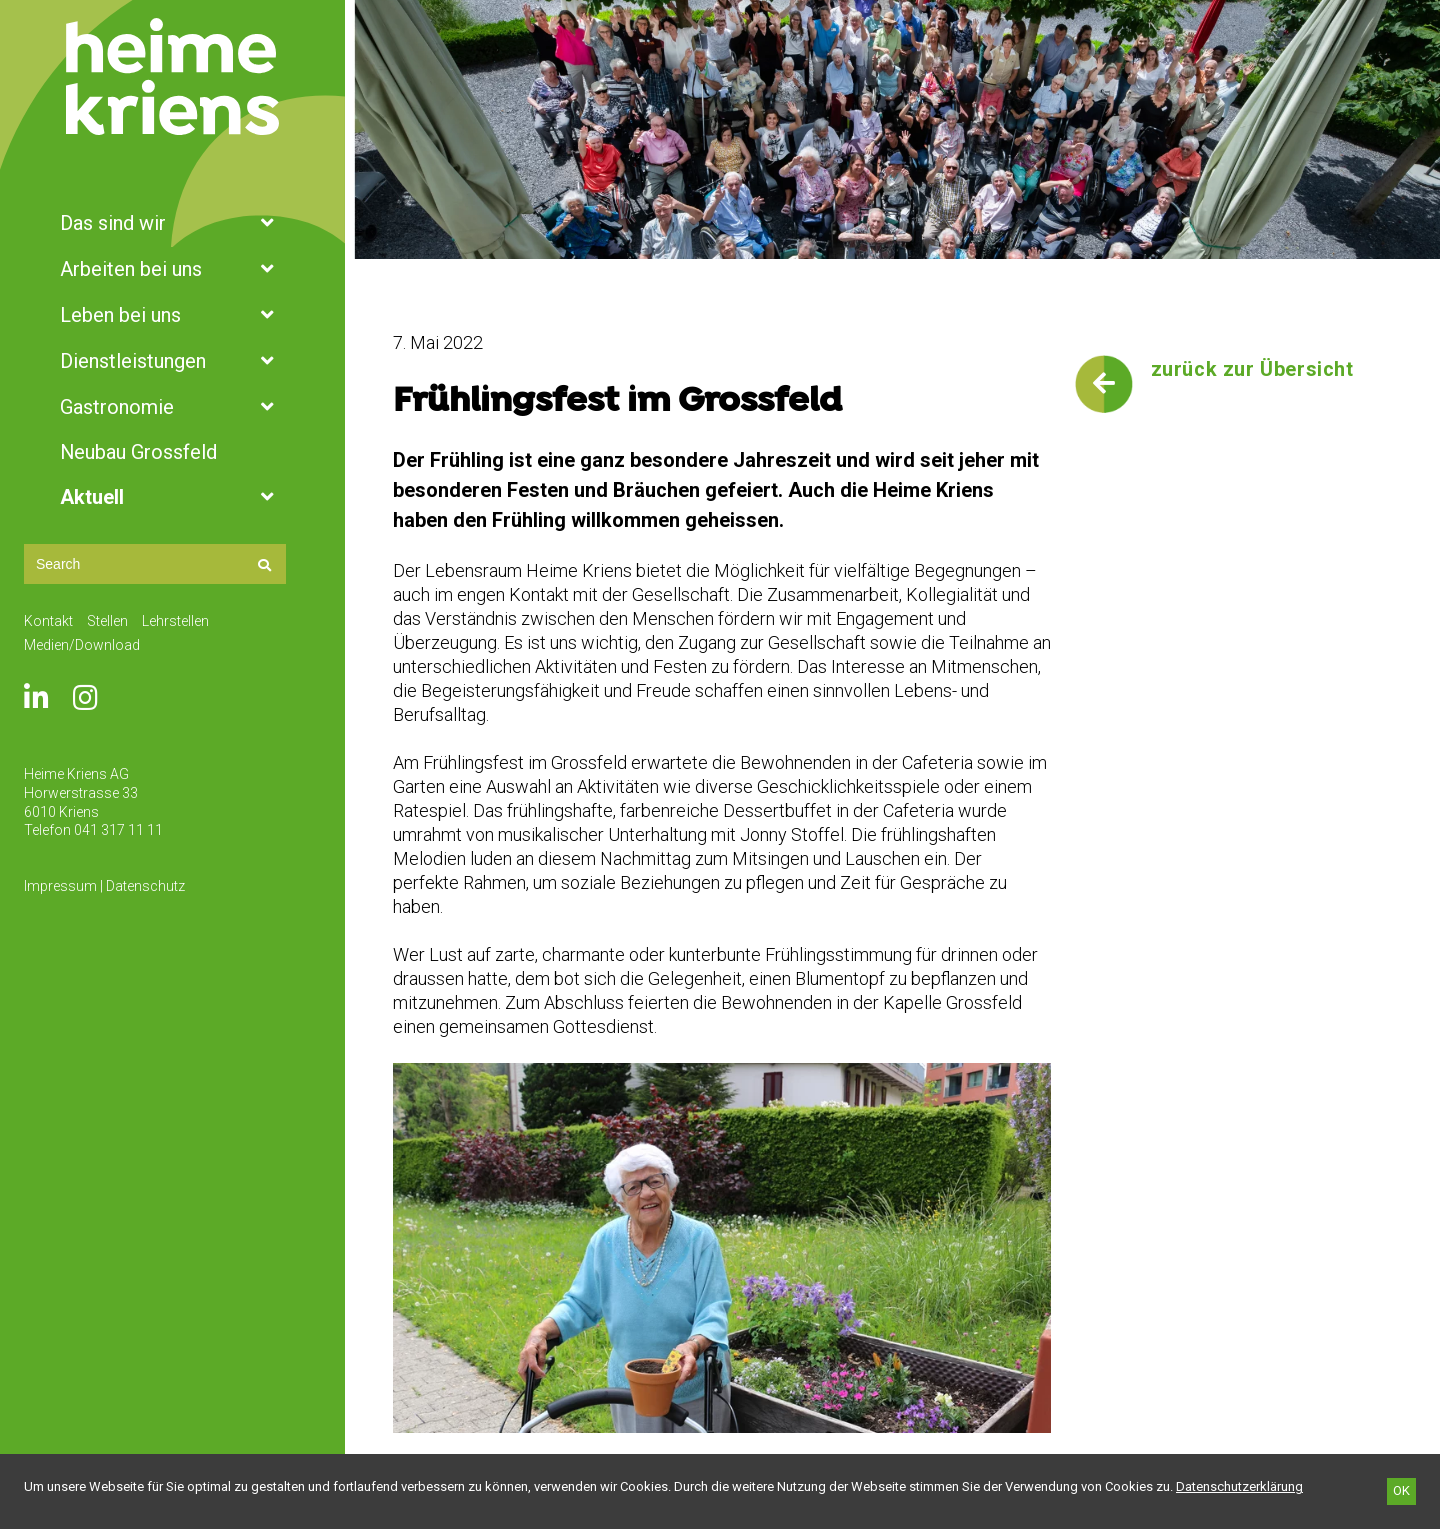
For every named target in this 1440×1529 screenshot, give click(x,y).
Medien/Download (82, 645)
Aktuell (172, 497)
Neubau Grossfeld (138, 452)
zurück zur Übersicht (1252, 369)
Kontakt (48, 621)
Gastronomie (172, 407)
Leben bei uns (172, 315)
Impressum (60, 886)
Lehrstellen (175, 621)
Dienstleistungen (172, 361)
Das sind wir (172, 223)
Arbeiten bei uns (172, 269)
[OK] (1401, 1491)
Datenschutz (145, 886)
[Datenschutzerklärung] (1239, 1486)
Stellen (107, 621)
